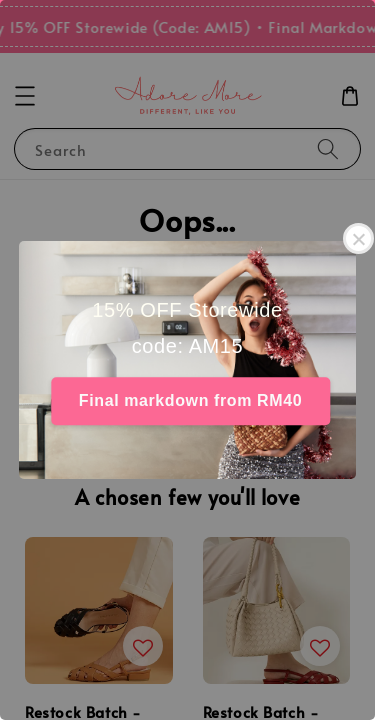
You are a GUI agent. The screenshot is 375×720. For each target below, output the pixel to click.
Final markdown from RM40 (190, 400)
